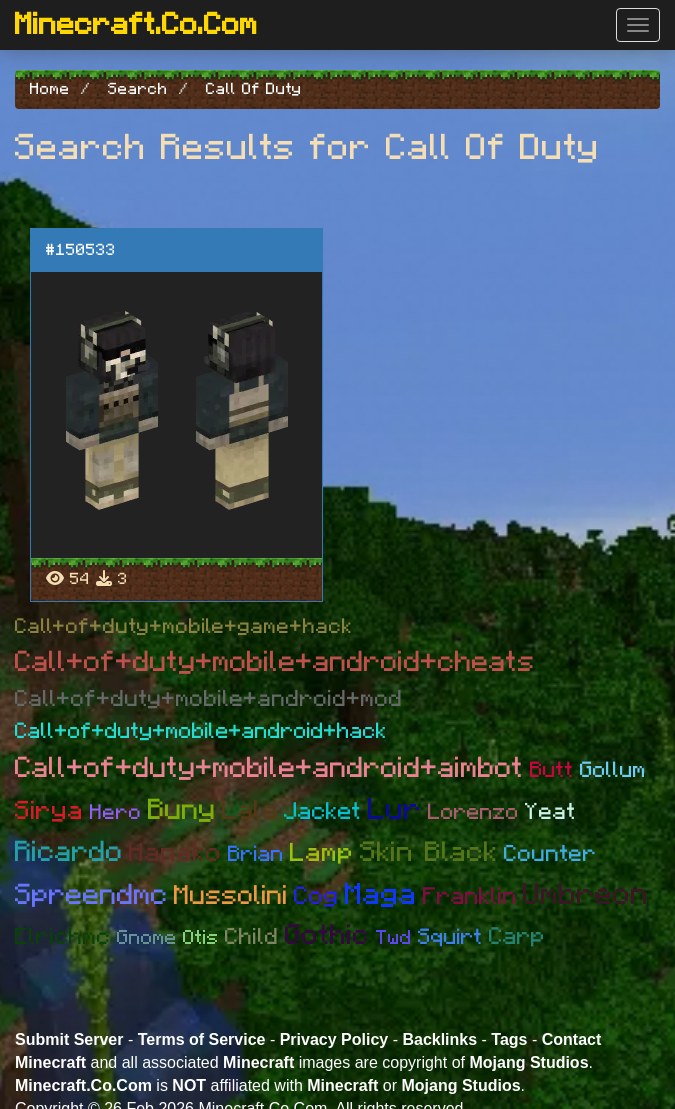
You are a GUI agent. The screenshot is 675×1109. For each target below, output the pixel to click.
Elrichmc (63, 937)
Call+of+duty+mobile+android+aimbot (269, 768)
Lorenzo (473, 812)
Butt (552, 770)
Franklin (470, 897)
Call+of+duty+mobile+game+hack (184, 626)
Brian (256, 854)
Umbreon (586, 895)
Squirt (450, 937)
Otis (201, 938)
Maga (381, 895)
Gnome (147, 938)
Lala (250, 810)
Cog (316, 896)
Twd (394, 938)
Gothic (327, 936)
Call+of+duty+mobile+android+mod (209, 699)
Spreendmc (91, 895)
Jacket (323, 812)
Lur (395, 810)
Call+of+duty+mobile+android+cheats (275, 662)
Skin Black (429, 853)
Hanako (175, 853)
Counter (550, 854)
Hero (116, 812)
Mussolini (231, 895)
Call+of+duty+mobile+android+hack (201, 731)
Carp (517, 937)
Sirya (49, 811)
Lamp (322, 853)
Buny (182, 810)
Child (252, 937)
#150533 (81, 250)
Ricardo (69, 852)
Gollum (613, 770)
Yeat (550, 812)
